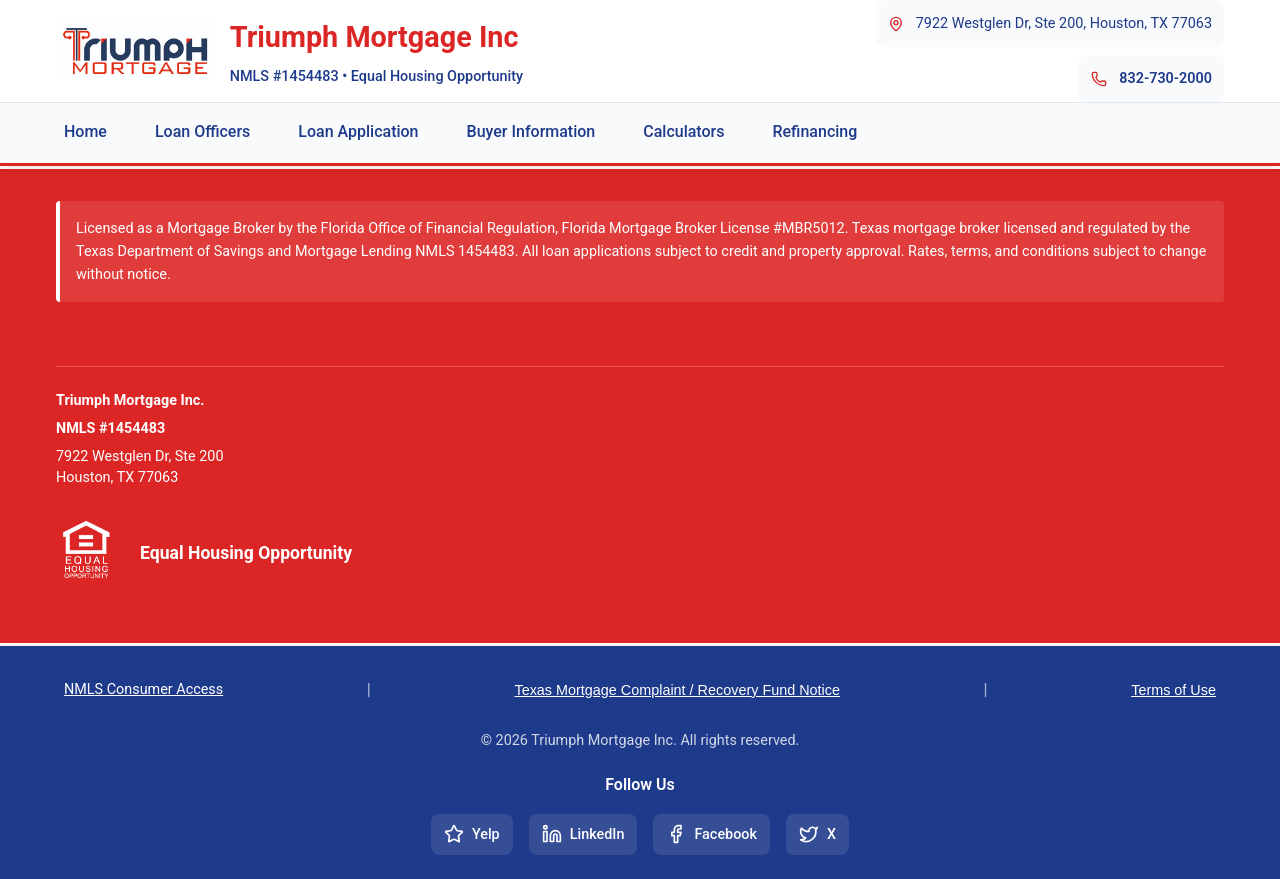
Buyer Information (531, 131)
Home (85, 131)
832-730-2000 (1165, 78)
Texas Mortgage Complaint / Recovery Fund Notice (677, 690)
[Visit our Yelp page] (472, 834)
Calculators (683, 131)
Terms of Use (1173, 690)
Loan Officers (202, 131)
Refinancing (814, 131)
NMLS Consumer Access (143, 689)
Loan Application (358, 131)
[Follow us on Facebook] (711, 834)
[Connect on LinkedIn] (583, 834)
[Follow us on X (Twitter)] (817, 834)
